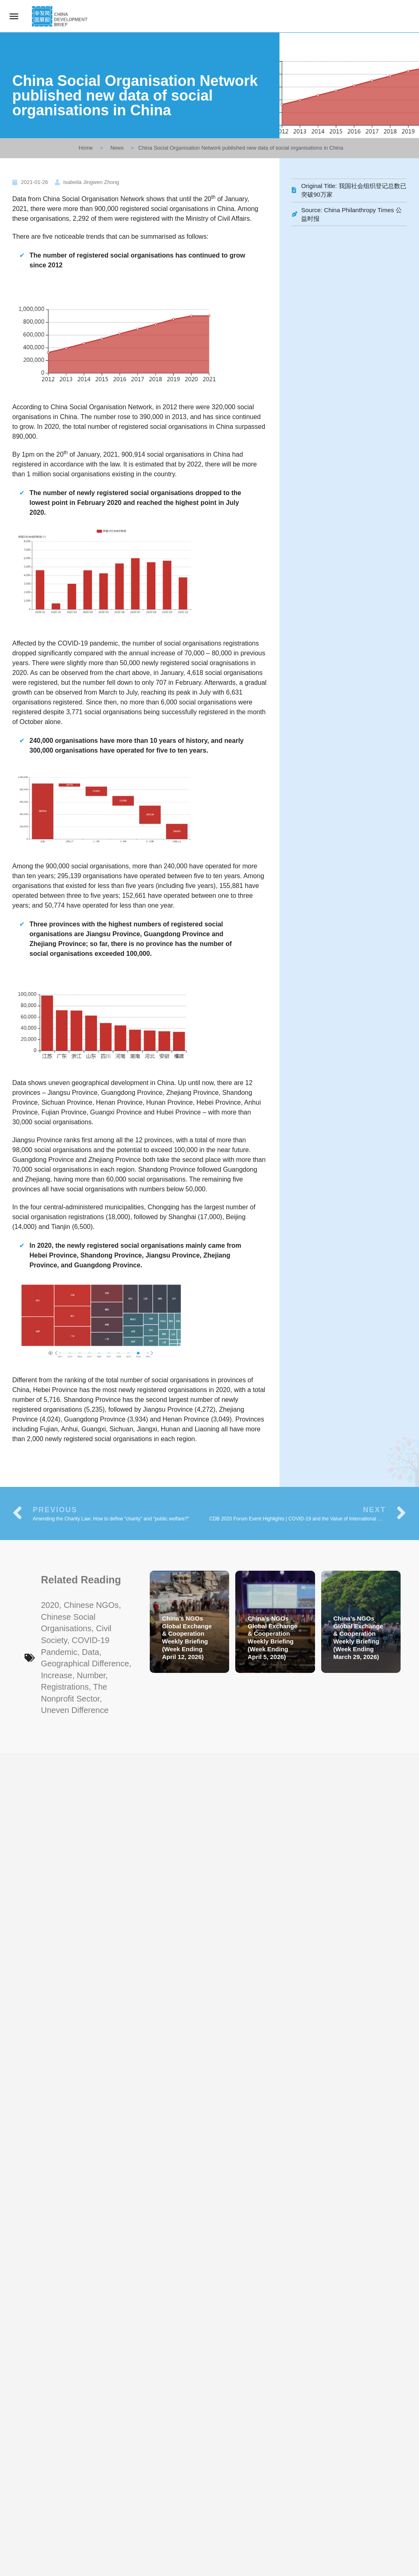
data (90, 1652)
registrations (65, 1686)
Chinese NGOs (91, 1605)
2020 (50, 1605)
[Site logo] (61, 16)
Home (86, 148)
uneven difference (74, 1710)
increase (56, 1675)
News (117, 148)
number (91, 1675)
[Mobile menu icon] (14, 16)
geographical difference (85, 1663)
